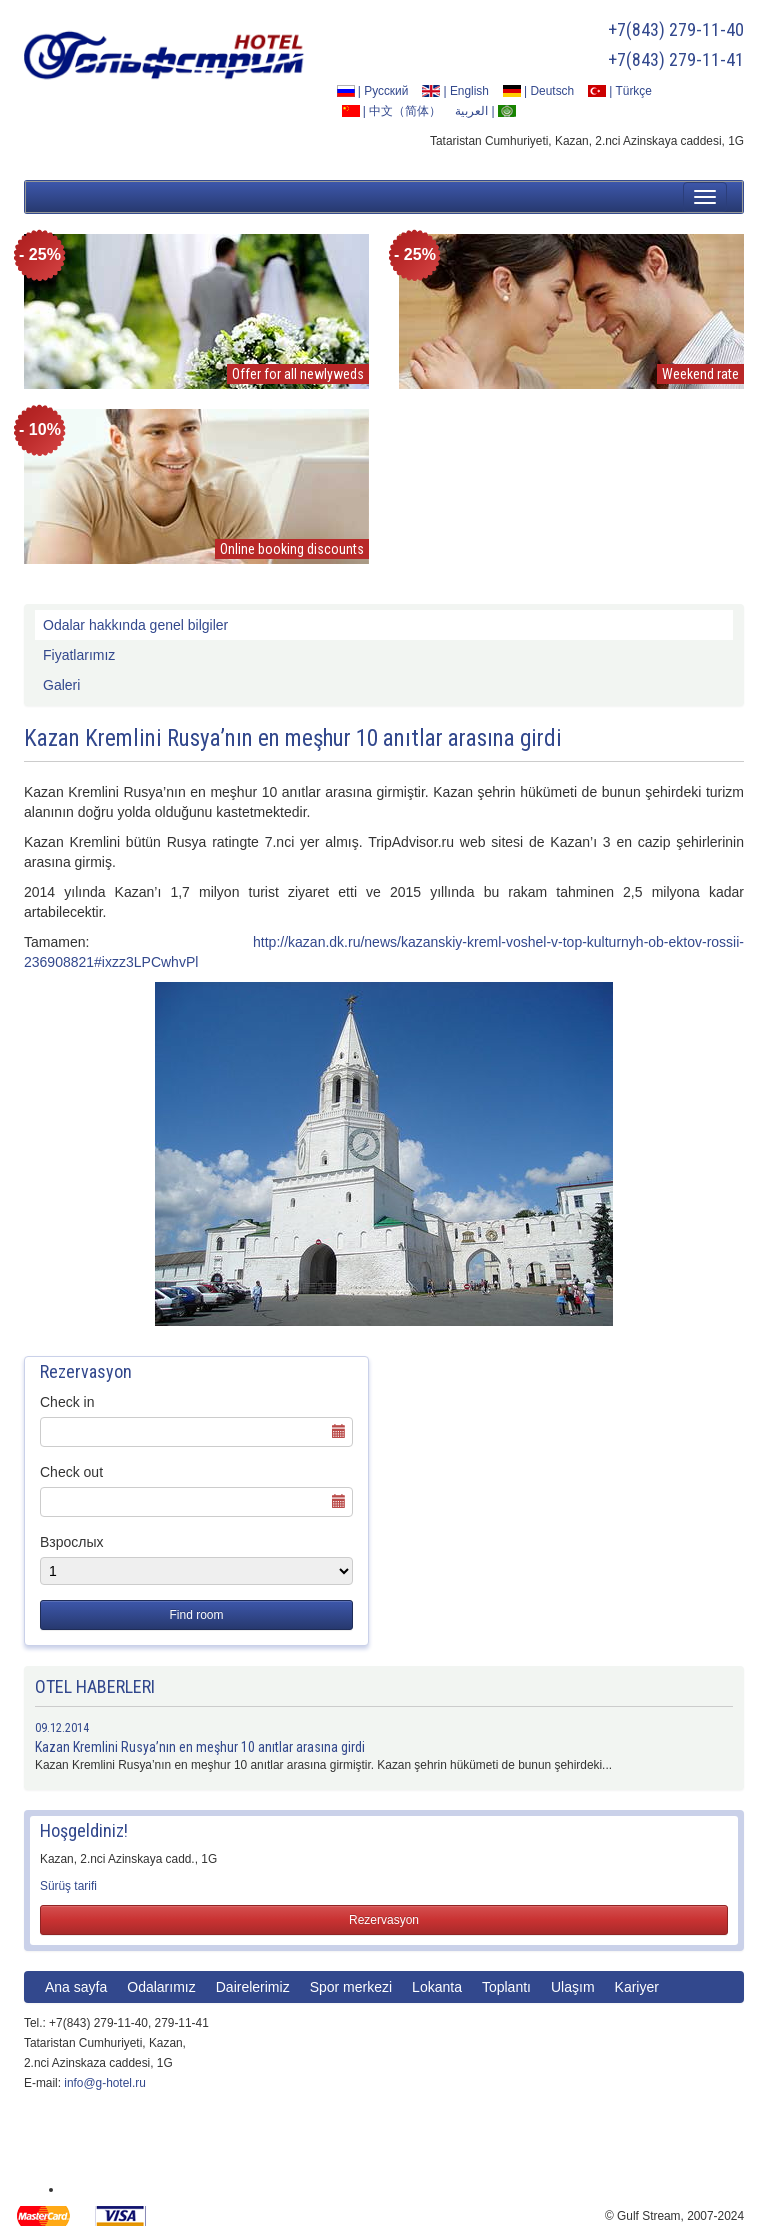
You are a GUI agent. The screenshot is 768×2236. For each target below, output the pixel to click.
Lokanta (437, 1987)
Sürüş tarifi (68, 1886)
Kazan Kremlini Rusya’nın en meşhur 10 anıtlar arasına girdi (200, 1747)
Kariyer (637, 1987)
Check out (71, 1472)
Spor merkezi (351, 1987)
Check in (67, 1402)
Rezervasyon (384, 1920)
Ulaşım (573, 1987)
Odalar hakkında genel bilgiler (135, 625)
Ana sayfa (76, 1987)
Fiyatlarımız (79, 655)
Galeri (61, 685)
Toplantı (506, 1987)
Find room (196, 1615)
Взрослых (72, 1542)
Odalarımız (161, 1987)
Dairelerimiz (253, 1987)
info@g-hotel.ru (104, 2083)
